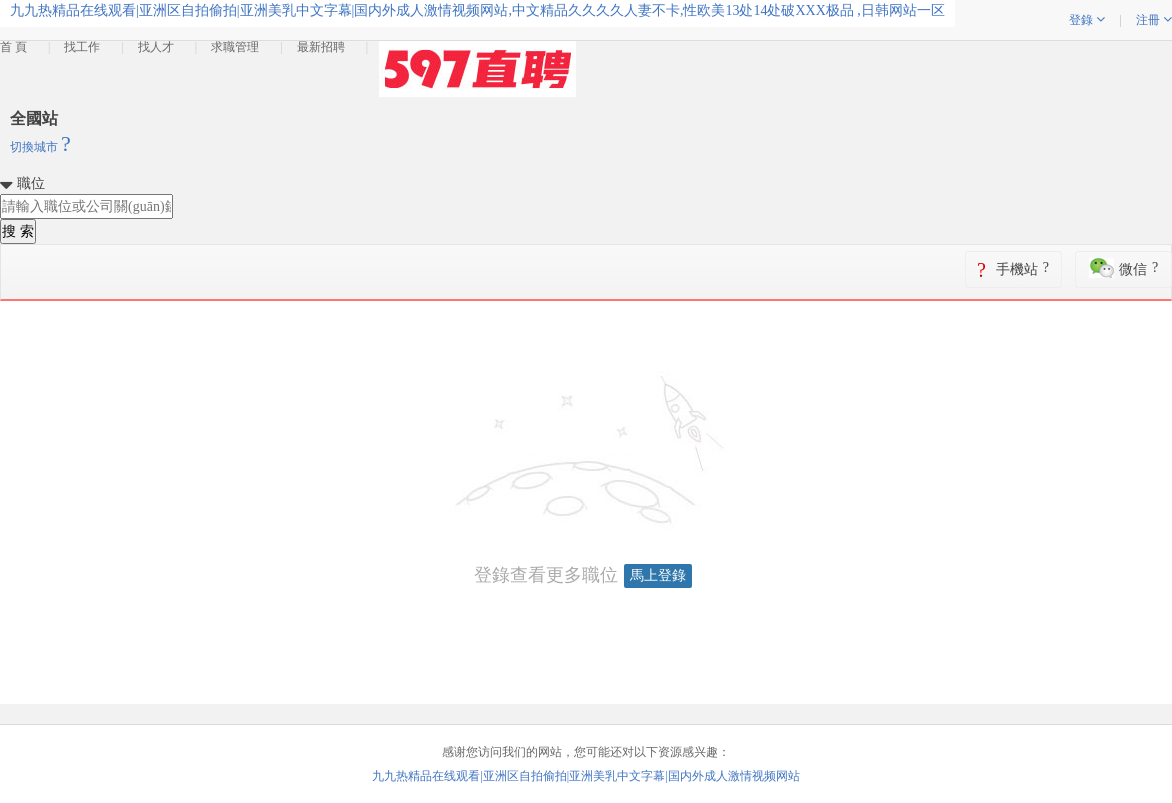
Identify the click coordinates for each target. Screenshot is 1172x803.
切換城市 (40, 147)
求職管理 (235, 47)
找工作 (82, 47)
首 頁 (13, 47)
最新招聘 (321, 47)
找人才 (156, 47)
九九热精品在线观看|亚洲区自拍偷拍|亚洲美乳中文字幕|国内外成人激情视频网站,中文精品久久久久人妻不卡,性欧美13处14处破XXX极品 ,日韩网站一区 (477, 10)
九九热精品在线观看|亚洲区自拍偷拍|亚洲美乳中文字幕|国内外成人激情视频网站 (585, 776)
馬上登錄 (658, 575)
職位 (31, 183)
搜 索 (18, 231)
